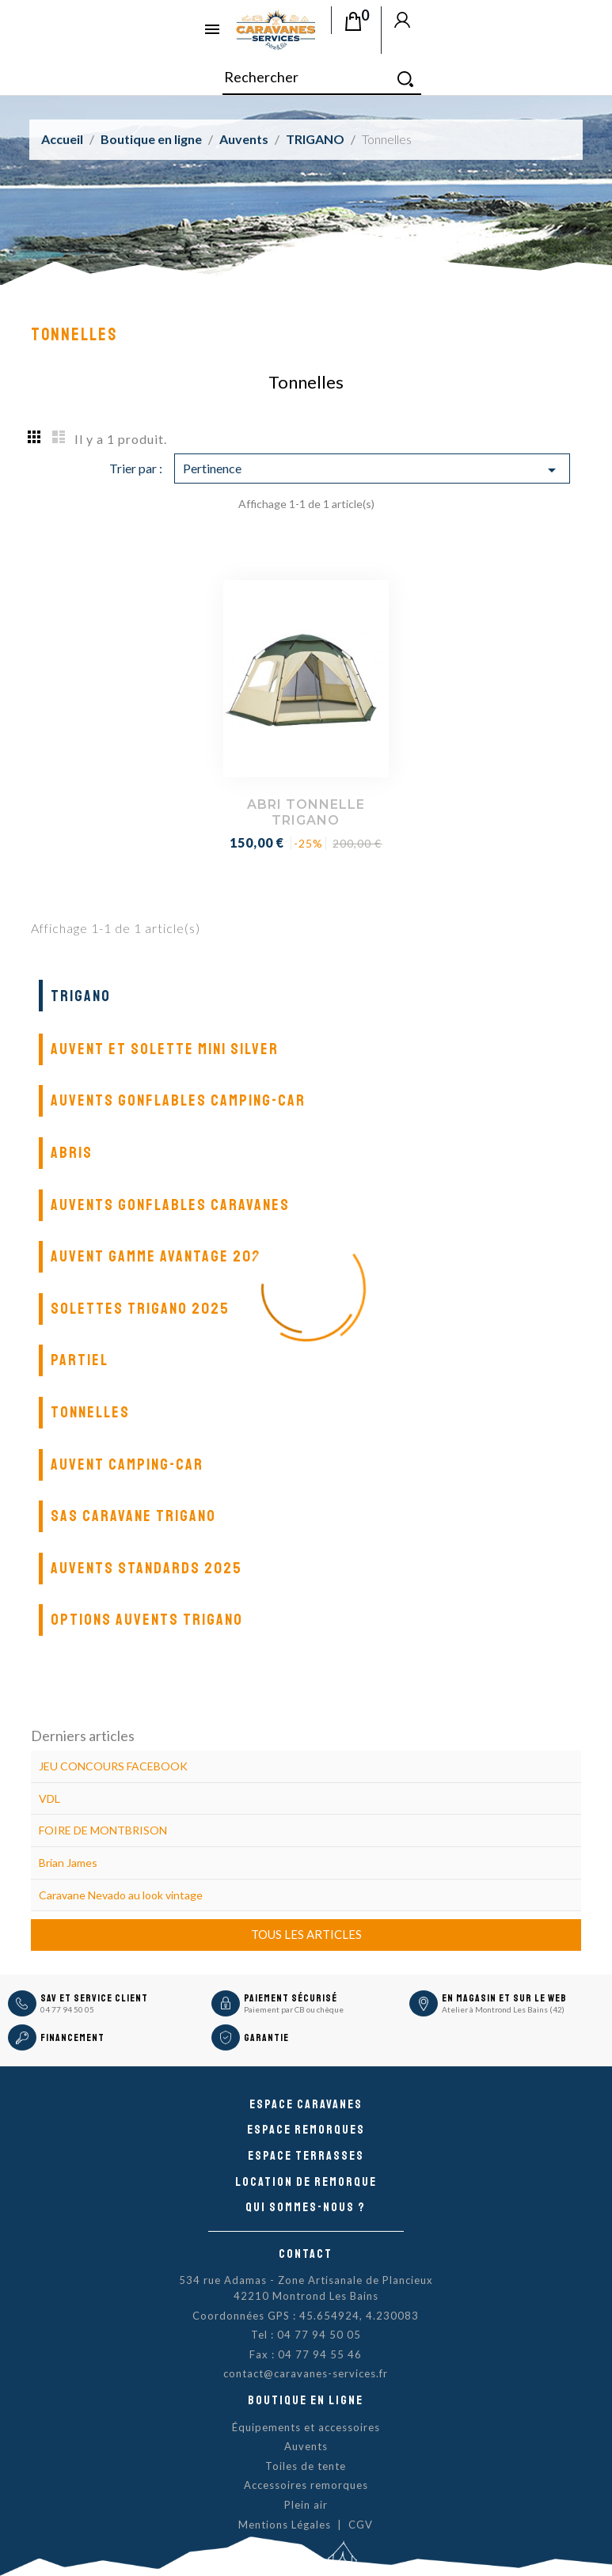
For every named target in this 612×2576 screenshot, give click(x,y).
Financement (72, 2038)
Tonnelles (90, 1412)
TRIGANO (81, 996)
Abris (72, 1153)
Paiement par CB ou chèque (294, 2009)
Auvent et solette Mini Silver (165, 1049)
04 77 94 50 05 (67, 2009)
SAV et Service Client (94, 1998)
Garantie (266, 2038)
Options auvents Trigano (147, 1619)
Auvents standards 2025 (146, 1568)
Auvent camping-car (127, 1464)
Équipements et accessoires (306, 2427)
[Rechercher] (321, 77)
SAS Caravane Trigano (133, 1516)
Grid (35, 436)
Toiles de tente (305, 2466)
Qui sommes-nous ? (305, 2207)
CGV (360, 2524)
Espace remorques (306, 2130)
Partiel (79, 1360)
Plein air (306, 2504)
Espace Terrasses (306, 2156)
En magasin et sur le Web (504, 1998)
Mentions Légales (284, 2524)
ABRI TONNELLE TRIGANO (306, 812)
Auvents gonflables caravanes (170, 1205)
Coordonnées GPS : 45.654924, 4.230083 (305, 2315)
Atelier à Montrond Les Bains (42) (503, 2009)
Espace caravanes (306, 2104)
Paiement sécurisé (290, 1998)
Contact (306, 2254)
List (58, 436)
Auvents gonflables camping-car (178, 1100)
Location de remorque (306, 2182)
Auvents (306, 2446)
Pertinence (372, 470)
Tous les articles (306, 1934)
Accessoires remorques (306, 2485)
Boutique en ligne (305, 2400)
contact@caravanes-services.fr (305, 2373)
